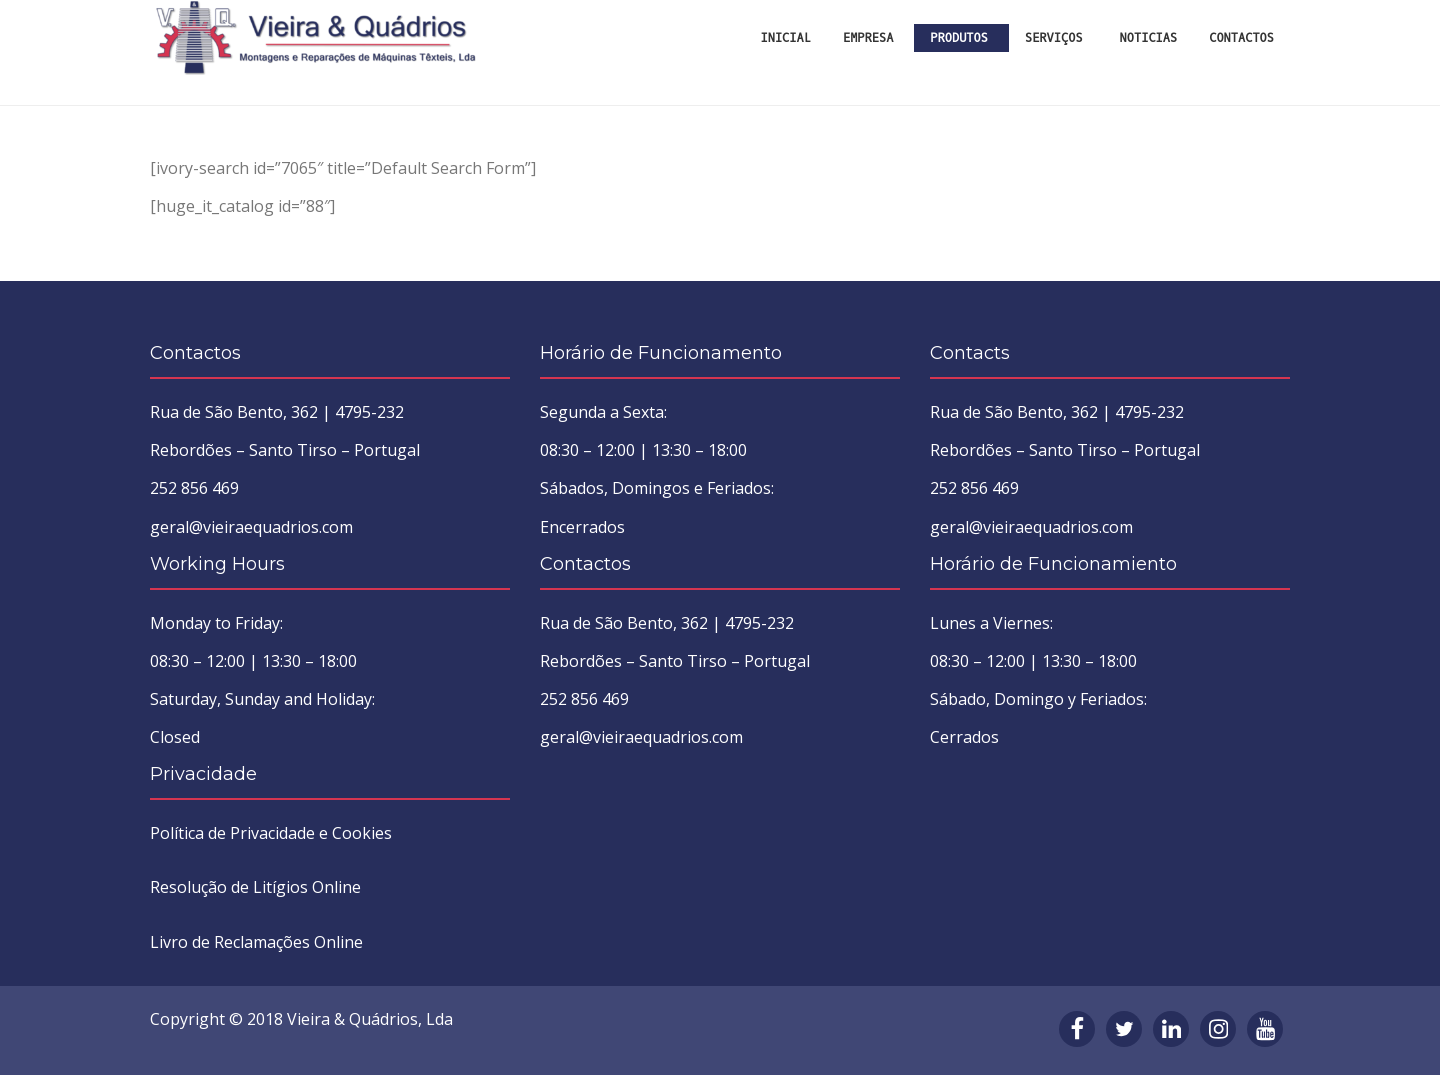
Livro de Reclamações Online (256, 942)
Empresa (868, 38)
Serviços (1054, 38)
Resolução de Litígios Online (255, 887)
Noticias (1149, 38)
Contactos (1241, 38)
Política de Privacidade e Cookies (271, 833)
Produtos (959, 38)
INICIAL (786, 38)
